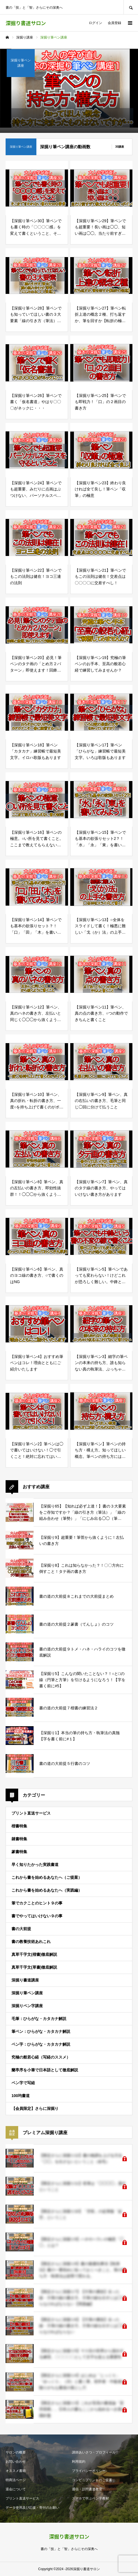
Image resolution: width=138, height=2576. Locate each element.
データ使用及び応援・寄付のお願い (32, 2508)
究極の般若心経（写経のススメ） (40, 2057)
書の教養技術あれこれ (31, 1941)
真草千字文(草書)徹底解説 (34, 1967)
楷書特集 (19, 1826)
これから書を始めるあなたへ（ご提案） (46, 1877)
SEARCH (130, 7)
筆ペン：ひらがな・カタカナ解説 (40, 2031)
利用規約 (78, 2462)
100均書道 (20, 2095)
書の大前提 (21, 1928)
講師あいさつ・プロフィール (94, 2452)
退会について (16, 2489)
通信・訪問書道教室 (87, 2489)
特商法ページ (16, 2480)
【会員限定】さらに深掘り (35, 2108)
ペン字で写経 (23, 2083)
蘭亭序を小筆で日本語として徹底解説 (44, 2070)
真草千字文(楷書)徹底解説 (34, 1954)
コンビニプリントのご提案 (92, 2480)
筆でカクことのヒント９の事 (36, 1903)
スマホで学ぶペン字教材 (90, 2498)
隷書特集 (19, 1839)
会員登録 (114, 23)
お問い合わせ (16, 2462)
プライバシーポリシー (89, 2471)
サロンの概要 (16, 2452)
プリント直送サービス (31, 1813)
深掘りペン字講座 (27, 2006)
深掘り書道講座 (25, 1980)
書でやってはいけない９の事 (36, 1916)
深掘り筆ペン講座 (27, 1993)
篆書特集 (19, 1851)
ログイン (95, 23)
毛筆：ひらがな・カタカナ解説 (38, 2018)
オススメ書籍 (16, 2471)
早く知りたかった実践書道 (35, 1864)
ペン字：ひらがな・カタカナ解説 (40, 2044)
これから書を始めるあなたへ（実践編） (46, 1890)
